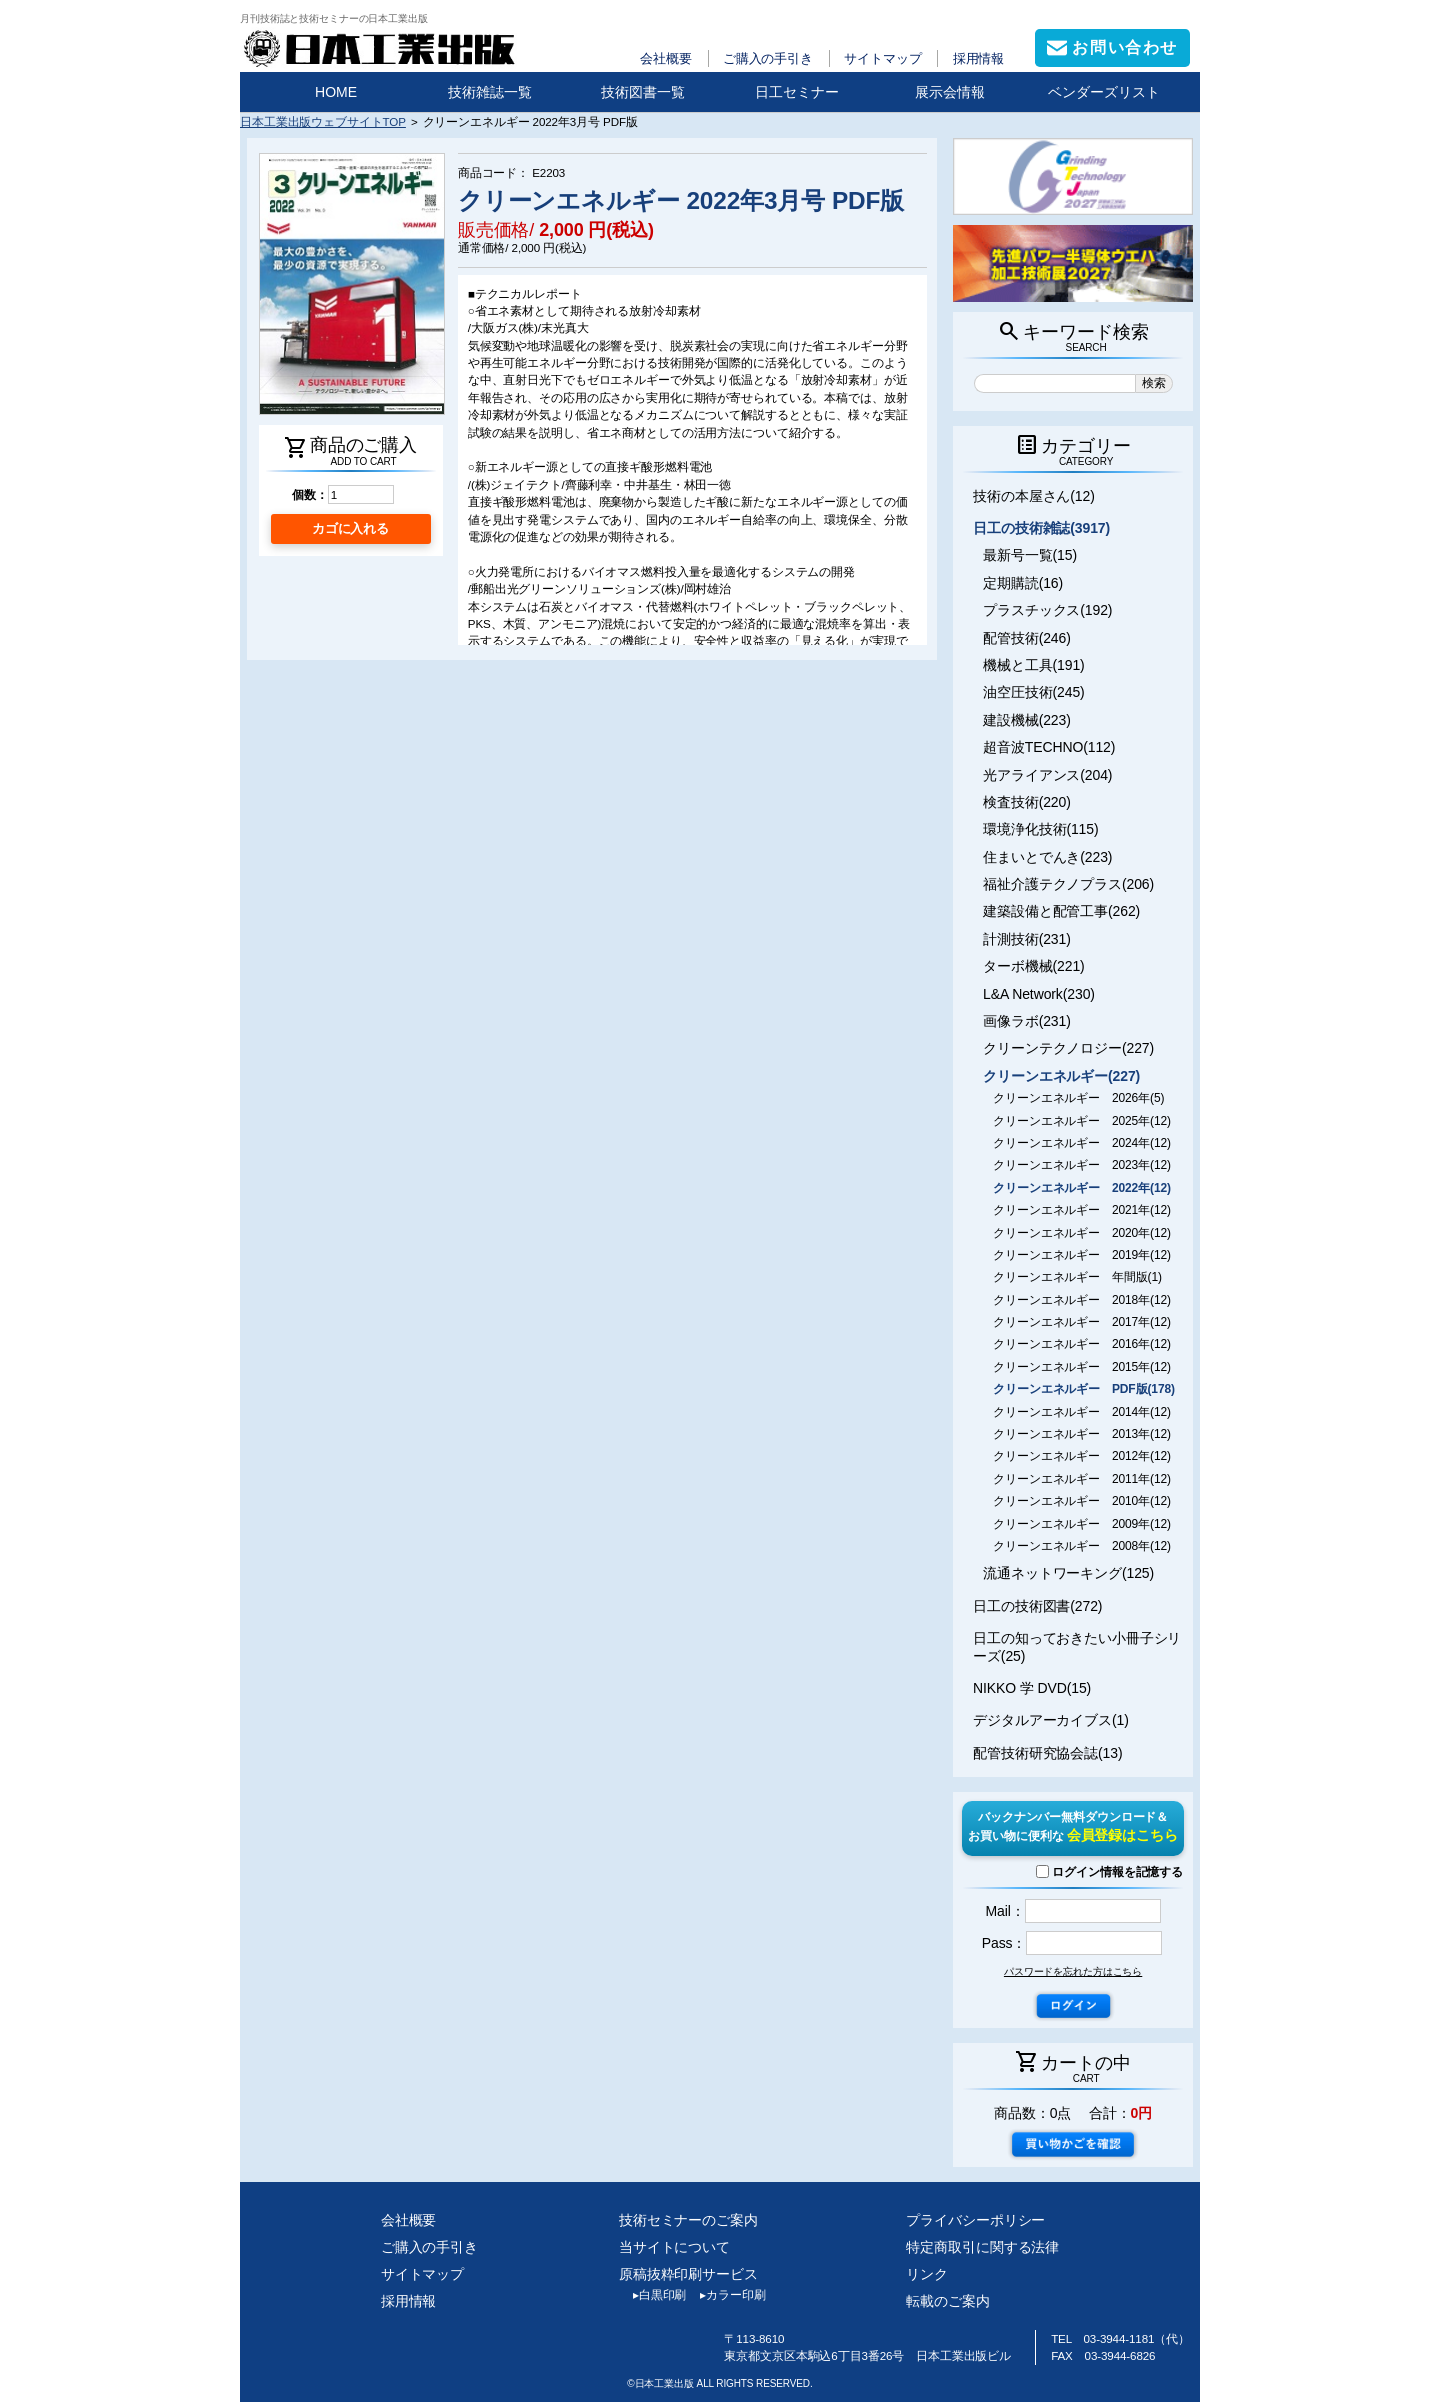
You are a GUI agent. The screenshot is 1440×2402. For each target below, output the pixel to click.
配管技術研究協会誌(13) (1047, 1753)
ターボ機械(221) (1034, 966)
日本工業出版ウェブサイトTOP (323, 121)
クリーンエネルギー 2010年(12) (1082, 1501)
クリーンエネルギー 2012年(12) (1082, 1456)
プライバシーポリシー (975, 2220)
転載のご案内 (947, 2301)
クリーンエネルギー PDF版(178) (1084, 1389)
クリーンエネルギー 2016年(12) (1082, 1344)
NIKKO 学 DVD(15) (1032, 1688)
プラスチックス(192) (1047, 610)
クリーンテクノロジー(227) (1068, 1048)
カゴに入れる (350, 528)
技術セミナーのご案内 (688, 2220)
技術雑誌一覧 (490, 92)
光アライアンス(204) (1047, 775)
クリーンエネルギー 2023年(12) (1082, 1165)
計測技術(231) (1027, 939)
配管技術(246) (1027, 638)
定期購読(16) (1023, 583)
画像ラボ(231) (1027, 1021)
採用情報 (979, 58)
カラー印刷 (725, 2295)
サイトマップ (882, 58)
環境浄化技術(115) (1040, 829)
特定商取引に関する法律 (982, 2247)
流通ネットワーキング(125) (1068, 1573)
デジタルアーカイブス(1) (1051, 1720)
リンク (927, 2274)
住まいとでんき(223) (1047, 857)
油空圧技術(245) (1034, 692)
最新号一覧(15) (1030, 555)
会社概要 (666, 58)
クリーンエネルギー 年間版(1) (1077, 1277)
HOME (336, 92)
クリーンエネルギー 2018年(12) (1082, 1300)
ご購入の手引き (768, 58)
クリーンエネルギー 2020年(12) (1082, 1233)
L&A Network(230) (1039, 994)
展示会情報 (950, 92)
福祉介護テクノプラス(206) (1068, 884)
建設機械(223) (1027, 720)
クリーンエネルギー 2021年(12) (1082, 1210)
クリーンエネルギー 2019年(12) (1082, 1255)
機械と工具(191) (1034, 665)
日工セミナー (797, 92)
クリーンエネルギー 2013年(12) (1082, 1434)
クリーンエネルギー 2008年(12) (1082, 1546)
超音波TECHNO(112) (1049, 747)
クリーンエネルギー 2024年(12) (1082, 1143)
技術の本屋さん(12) (1034, 496)
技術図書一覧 (643, 92)
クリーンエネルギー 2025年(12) (1082, 1121)
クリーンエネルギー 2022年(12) (1082, 1188)
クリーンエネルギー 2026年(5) (1078, 1098)
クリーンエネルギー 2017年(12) (1082, 1322)
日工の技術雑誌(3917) (1041, 528)
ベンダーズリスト (1104, 92)
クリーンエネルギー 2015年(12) (1082, 1367)
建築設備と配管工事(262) (1061, 911)
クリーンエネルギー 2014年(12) (1082, 1412)
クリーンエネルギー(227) (1061, 1076)
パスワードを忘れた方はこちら (1073, 1971)
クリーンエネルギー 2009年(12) (1082, 1524)
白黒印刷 (652, 2295)
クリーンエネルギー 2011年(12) (1082, 1479)
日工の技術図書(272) (1037, 1606)
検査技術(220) (1027, 802)
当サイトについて (674, 2247)
